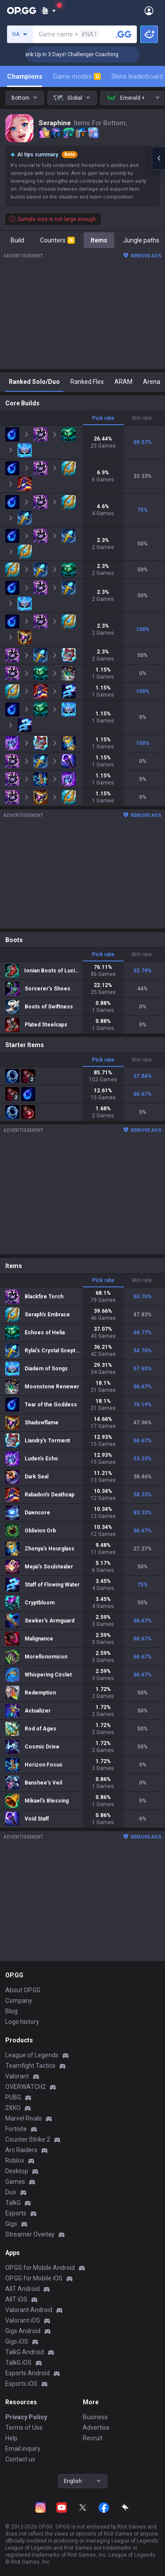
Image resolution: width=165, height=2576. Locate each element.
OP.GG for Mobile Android (40, 2267)
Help (11, 2438)
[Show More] (49, 10)
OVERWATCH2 (25, 2086)
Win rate (142, 418)
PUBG (13, 2097)
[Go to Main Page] (21, 10)
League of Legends (32, 2055)
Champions (24, 76)
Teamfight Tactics (30, 2065)
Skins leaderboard (137, 76)
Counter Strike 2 (27, 2139)
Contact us (20, 2459)
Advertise (96, 2427)
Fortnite (16, 2128)
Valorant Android (28, 2309)
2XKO (13, 2107)
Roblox (14, 2160)
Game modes (77, 76)
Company (18, 2000)
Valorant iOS (22, 2320)
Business (95, 2417)
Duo (10, 2192)
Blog (11, 2011)
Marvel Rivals (23, 2118)
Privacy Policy (26, 2417)
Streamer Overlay (30, 2234)
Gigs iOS (16, 2341)
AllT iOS (16, 2299)
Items (99, 240)
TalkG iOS (18, 2362)
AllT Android (22, 2288)
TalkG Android (24, 2352)
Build (17, 240)
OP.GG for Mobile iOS (33, 2278)
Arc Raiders (21, 2149)
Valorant (17, 2076)
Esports (15, 2213)
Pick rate (103, 418)
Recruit (93, 2438)
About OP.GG (22, 1990)
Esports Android (27, 2373)
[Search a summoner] (123, 34)
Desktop (16, 2171)
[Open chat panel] (158, 158)
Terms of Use (24, 2427)
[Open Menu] (149, 10)
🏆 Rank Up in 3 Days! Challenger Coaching (87, 54)
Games (15, 2181)
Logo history (22, 2021)
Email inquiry (22, 2448)
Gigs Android (22, 2330)
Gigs (11, 2223)
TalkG (13, 2202)
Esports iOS (21, 2383)
